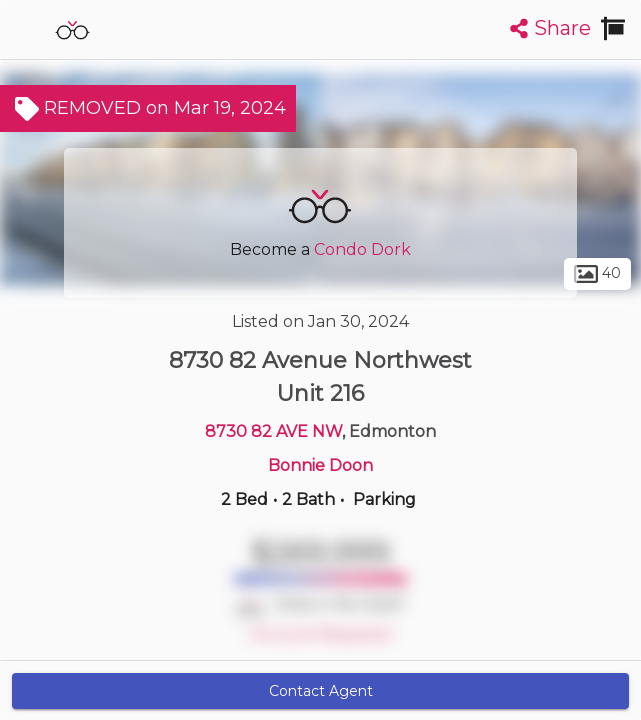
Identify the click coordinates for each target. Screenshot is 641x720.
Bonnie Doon (320, 465)
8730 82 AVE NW (273, 431)
